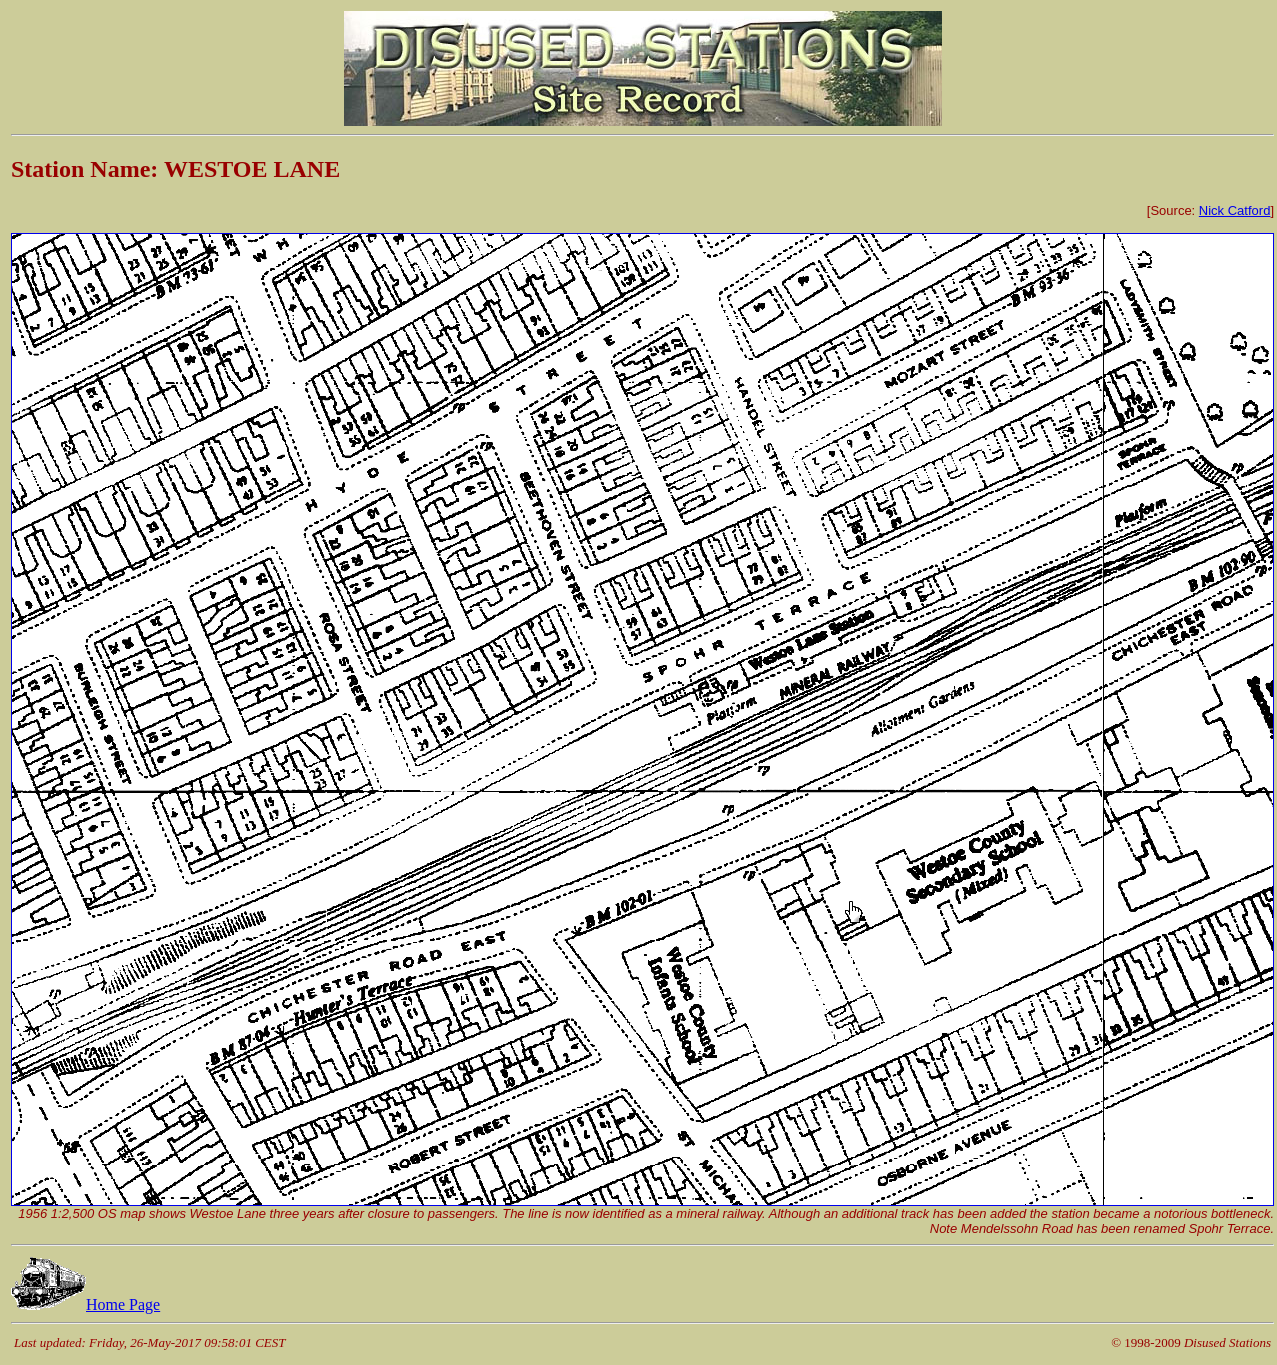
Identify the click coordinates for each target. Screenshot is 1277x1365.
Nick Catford (1235, 210)
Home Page (85, 1304)
